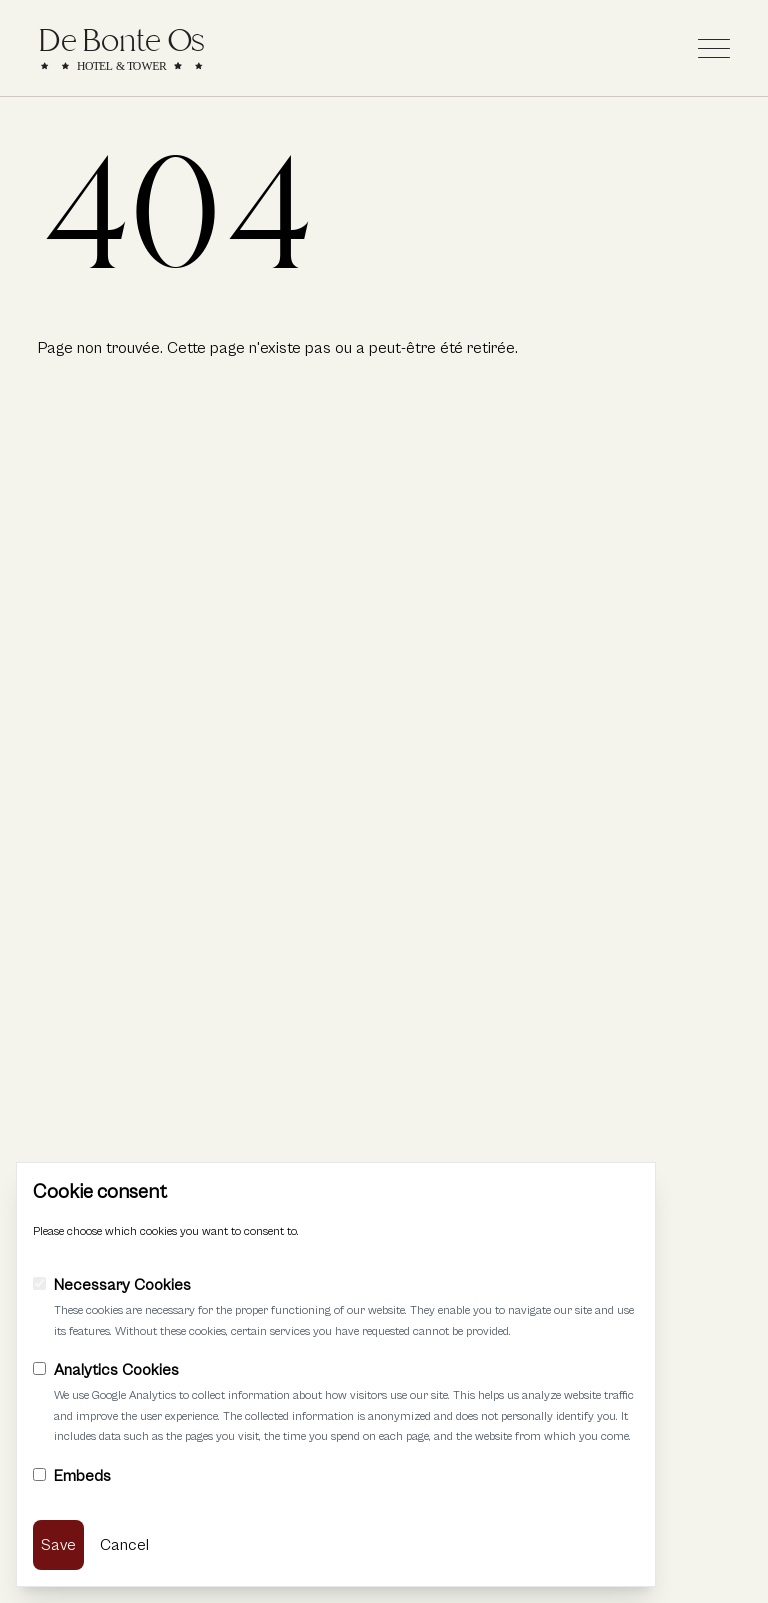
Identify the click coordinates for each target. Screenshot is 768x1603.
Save (58, 1545)
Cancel (124, 1545)
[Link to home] (121, 48)
